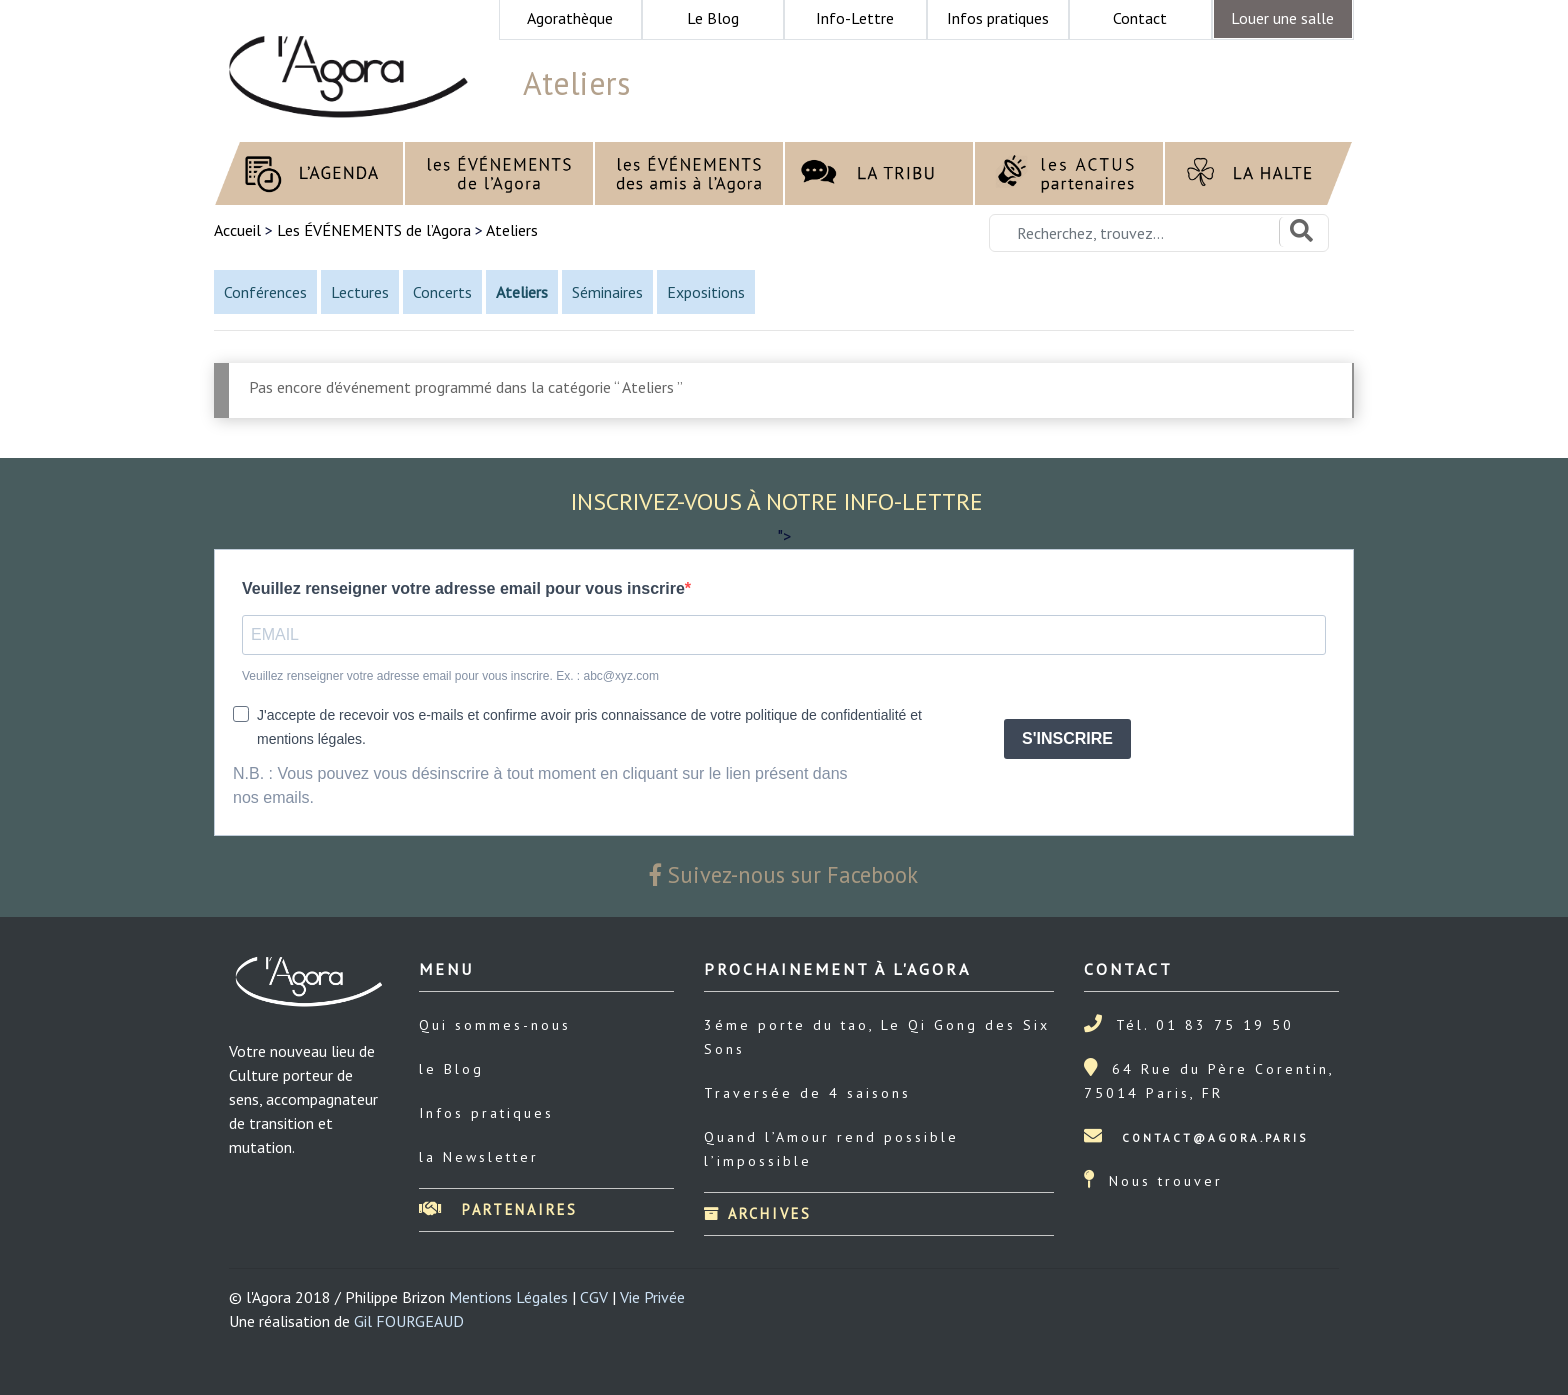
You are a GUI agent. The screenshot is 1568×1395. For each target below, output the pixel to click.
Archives (758, 1213)
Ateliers (512, 230)
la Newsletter (479, 1157)
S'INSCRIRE (1067, 738)
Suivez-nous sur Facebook (784, 874)
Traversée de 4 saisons (807, 1093)
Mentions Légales (508, 1297)
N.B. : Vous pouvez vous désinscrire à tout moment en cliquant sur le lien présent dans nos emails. (540, 785)
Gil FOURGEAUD (409, 1321)
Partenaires (498, 1209)
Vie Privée (652, 1297)
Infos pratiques (486, 1113)
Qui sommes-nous (495, 1025)
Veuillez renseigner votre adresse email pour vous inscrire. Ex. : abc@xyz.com (450, 676)
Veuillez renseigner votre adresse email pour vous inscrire (463, 588)
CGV (594, 1297)
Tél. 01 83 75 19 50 (1205, 1025)
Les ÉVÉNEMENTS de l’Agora (374, 230)
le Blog (451, 1069)
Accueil (239, 230)
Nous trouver (1166, 1181)
